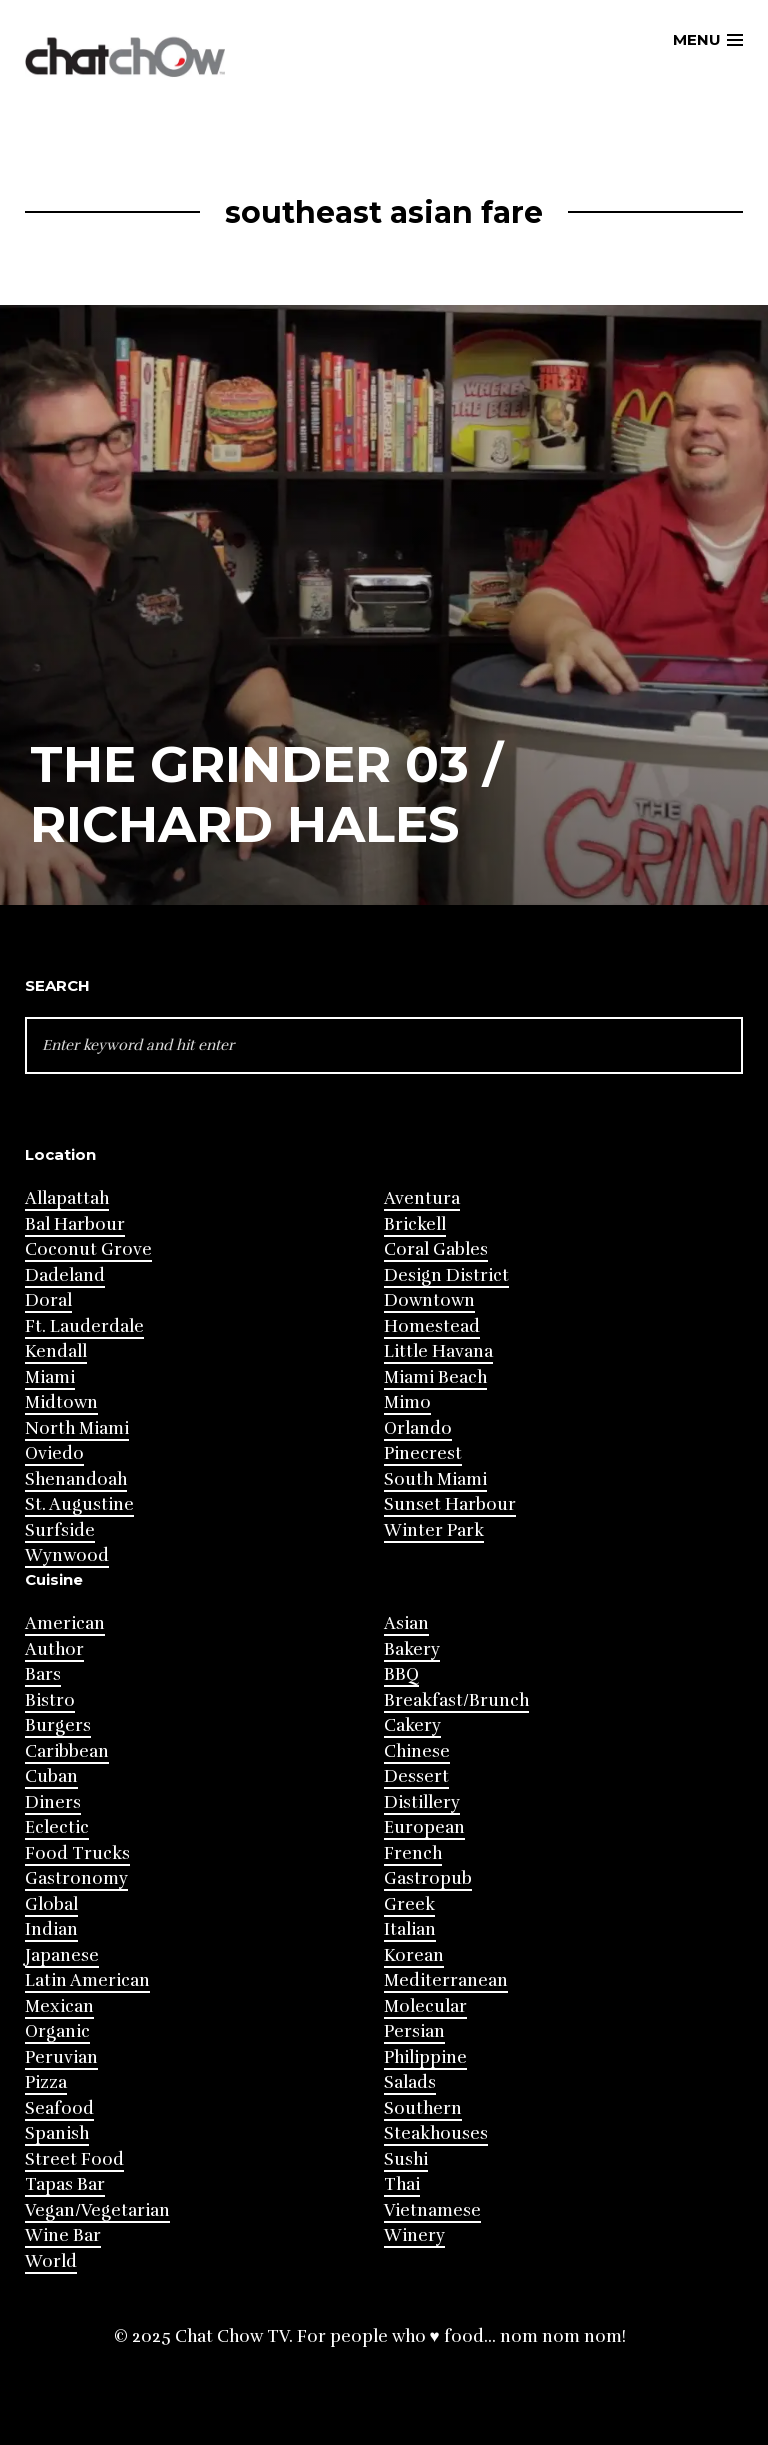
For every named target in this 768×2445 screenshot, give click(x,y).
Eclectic (57, 1827)
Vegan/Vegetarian (97, 2210)
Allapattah (67, 1198)
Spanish (57, 2133)
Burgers (58, 1725)
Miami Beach (435, 1377)
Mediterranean (446, 1980)
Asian (406, 1623)
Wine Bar (63, 2235)
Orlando (418, 1428)
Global (51, 1904)
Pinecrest (423, 1453)
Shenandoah (76, 1479)
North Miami (77, 1428)
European (424, 1827)
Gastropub (428, 1878)
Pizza (46, 2082)
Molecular (425, 2006)
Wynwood (67, 1555)
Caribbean (67, 1751)
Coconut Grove (88, 1249)
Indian (51, 1929)
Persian (414, 2031)
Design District (446, 1275)
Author (54, 1649)
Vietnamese (432, 2210)
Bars (43, 1674)
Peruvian (61, 2057)
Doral (48, 1300)
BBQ (401, 1674)
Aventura (422, 1198)
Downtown (429, 1300)
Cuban (51, 1776)
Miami (50, 1377)
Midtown (61, 1402)
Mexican (59, 2006)
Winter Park (434, 1530)
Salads (410, 2082)
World (51, 2261)
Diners (53, 1802)
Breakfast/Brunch (456, 1700)
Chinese (417, 1751)
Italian (410, 1929)
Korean (414, 1955)
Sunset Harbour (450, 1504)
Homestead (432, 1326)
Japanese (62, 1955)
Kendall (56, 1351)
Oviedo (54, 1453)
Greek (409, 1904)
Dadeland (65, 1275)
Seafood (59, 2108)
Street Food (74, 2159)
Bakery (412, 1649)
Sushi (406, 2159)
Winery (414, 2235)
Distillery (422, 1802)
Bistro (50, 1700)
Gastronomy (76, 1878)
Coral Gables (436, 1249)
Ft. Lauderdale (84, 1326)
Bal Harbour (75, 1224)
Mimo (407, 1402)
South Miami (435, 1479)
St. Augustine (79, 1504)
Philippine (425, 2057)
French (413, 1853)
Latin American (87, 1980)
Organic (57, 2031)
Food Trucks (77, 1853)
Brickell (415, 1224)
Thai (402, 2184)
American (65, 1623)
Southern (423, 2108)
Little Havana (438, 1351)
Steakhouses (436, 2133)
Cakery (412, 1725)
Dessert (416, 1776)
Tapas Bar (65, 2184)
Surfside (60, 1530)
